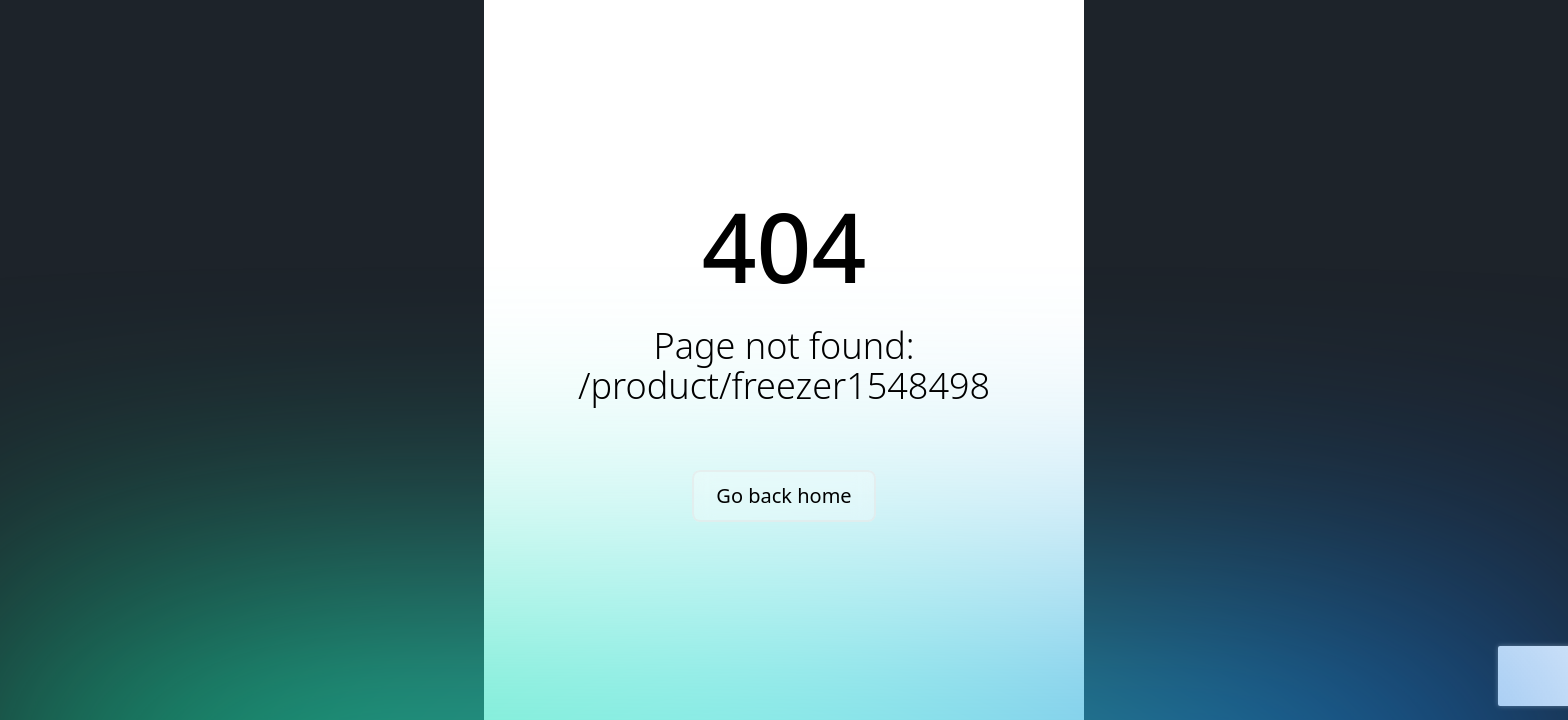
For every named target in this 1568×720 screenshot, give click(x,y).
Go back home (783, 495)
